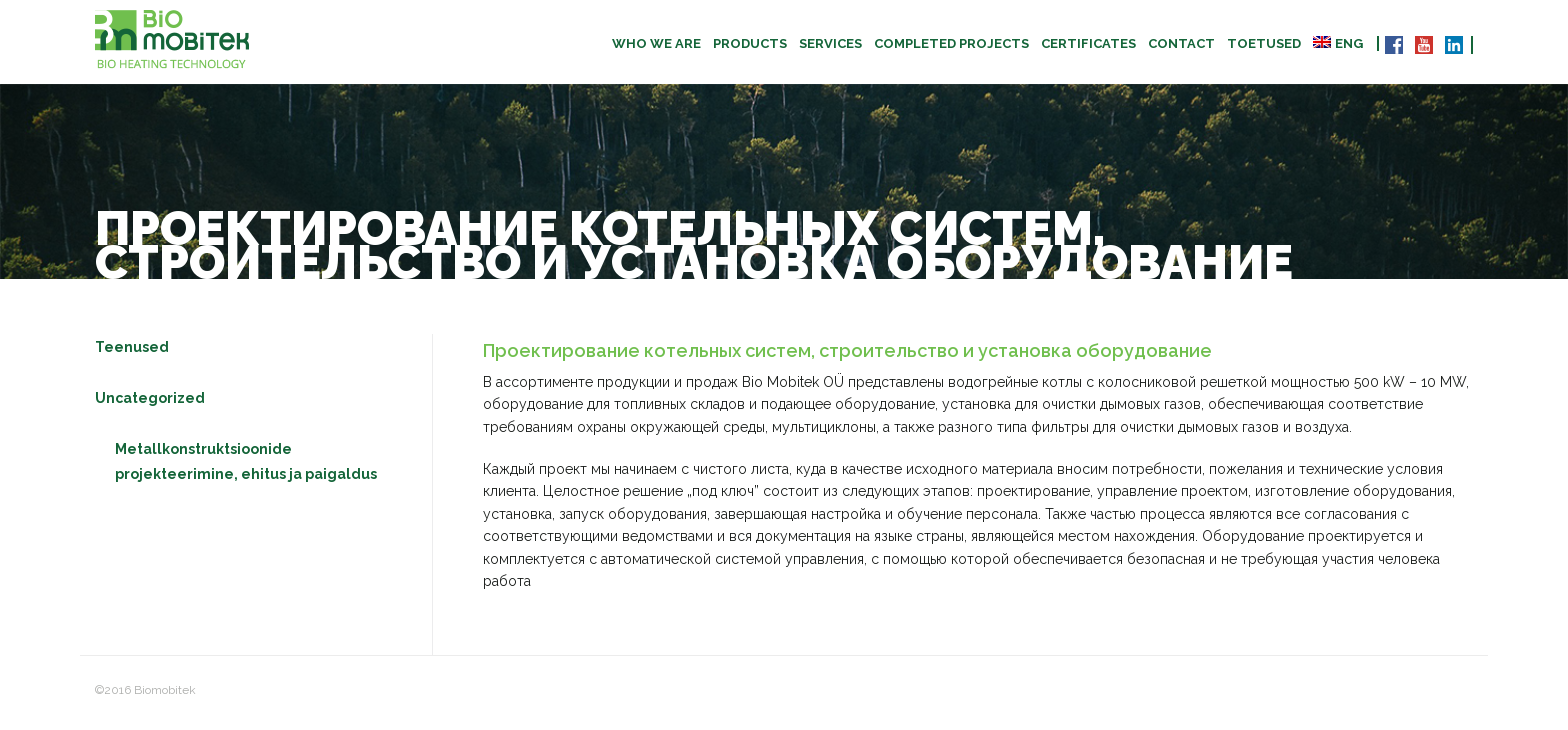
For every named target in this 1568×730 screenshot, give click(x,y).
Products (750, 43)
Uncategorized (150, 404)
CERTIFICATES (1088, 43)
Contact (1181, 43)
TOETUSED (1264, 43)
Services (830, 43)
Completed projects (951, 43)
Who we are (656, 43)
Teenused (132, 353)
